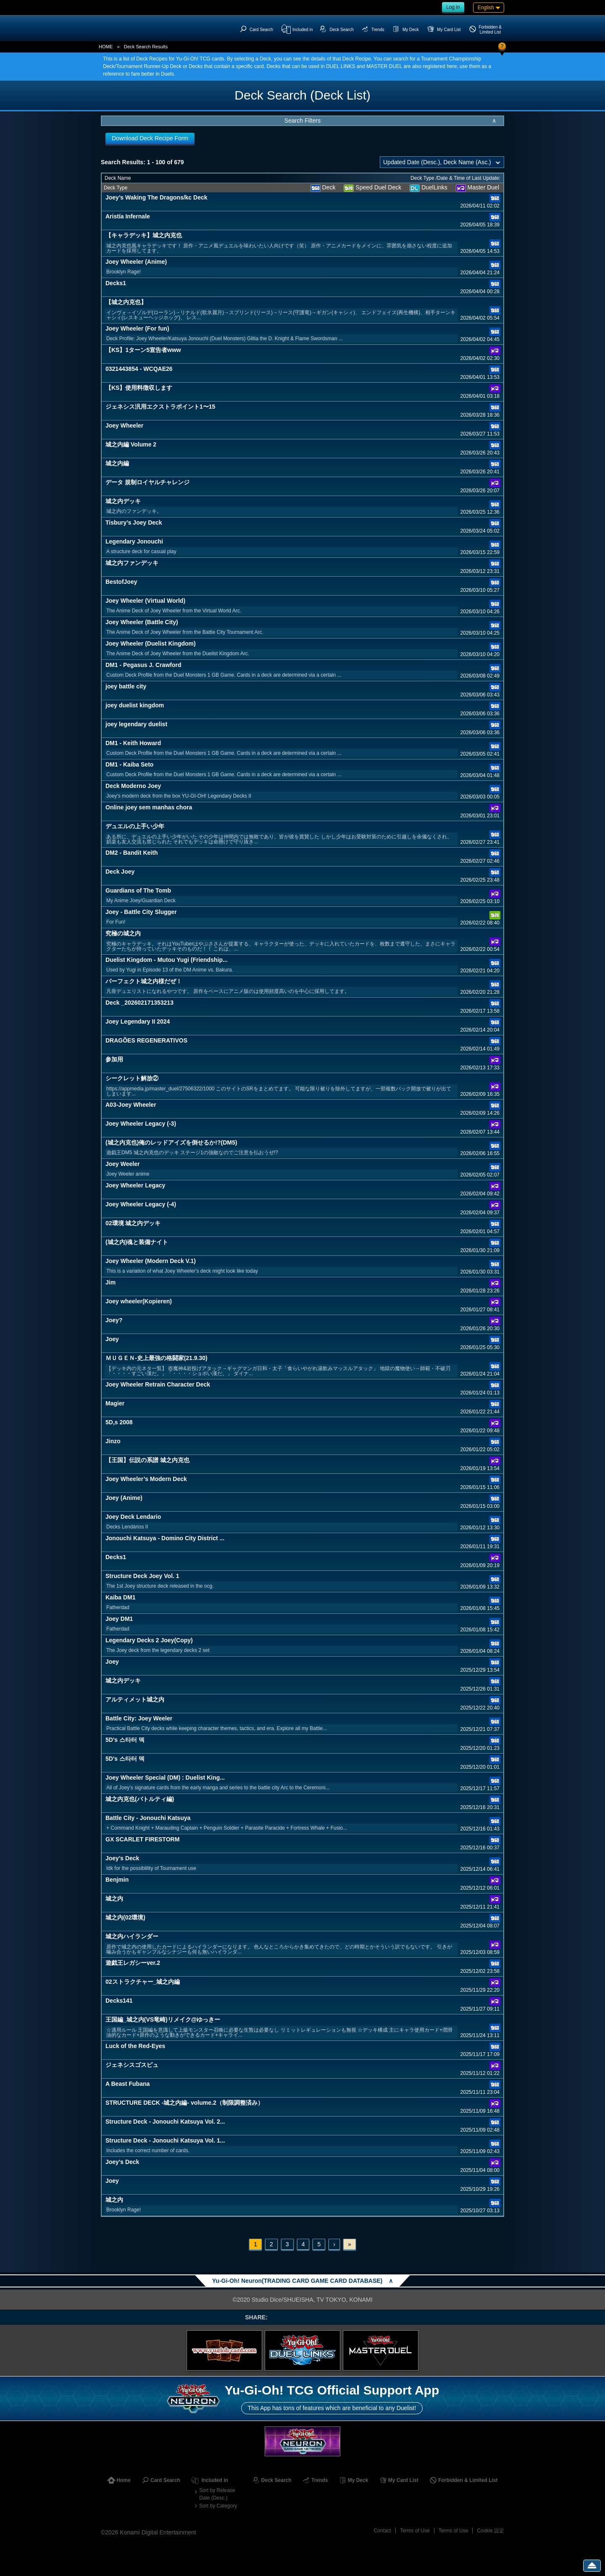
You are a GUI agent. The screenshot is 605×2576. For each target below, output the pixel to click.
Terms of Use (415, 2531)
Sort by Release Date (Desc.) (217, 2494)
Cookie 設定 (490, 2530)
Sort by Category (218, 2506)
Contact (382, 2531)
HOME (106, 46)
